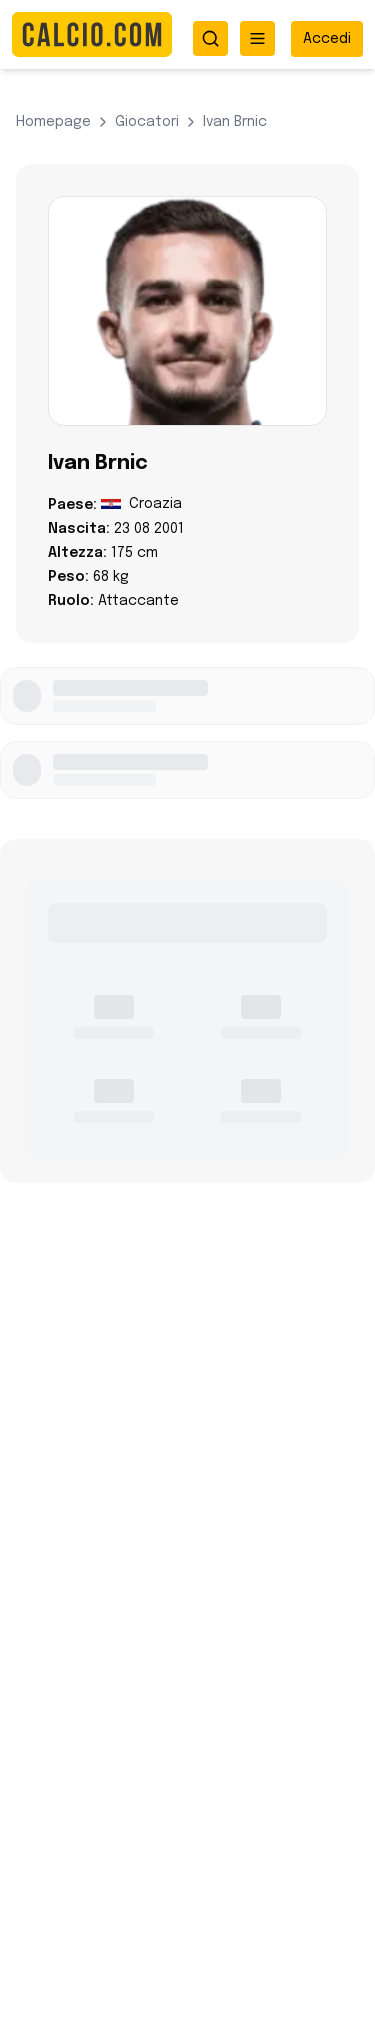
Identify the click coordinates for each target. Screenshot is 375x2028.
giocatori (147, 122)
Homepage (53, 122)
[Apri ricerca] (210, 38)
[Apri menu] (257, 38)
